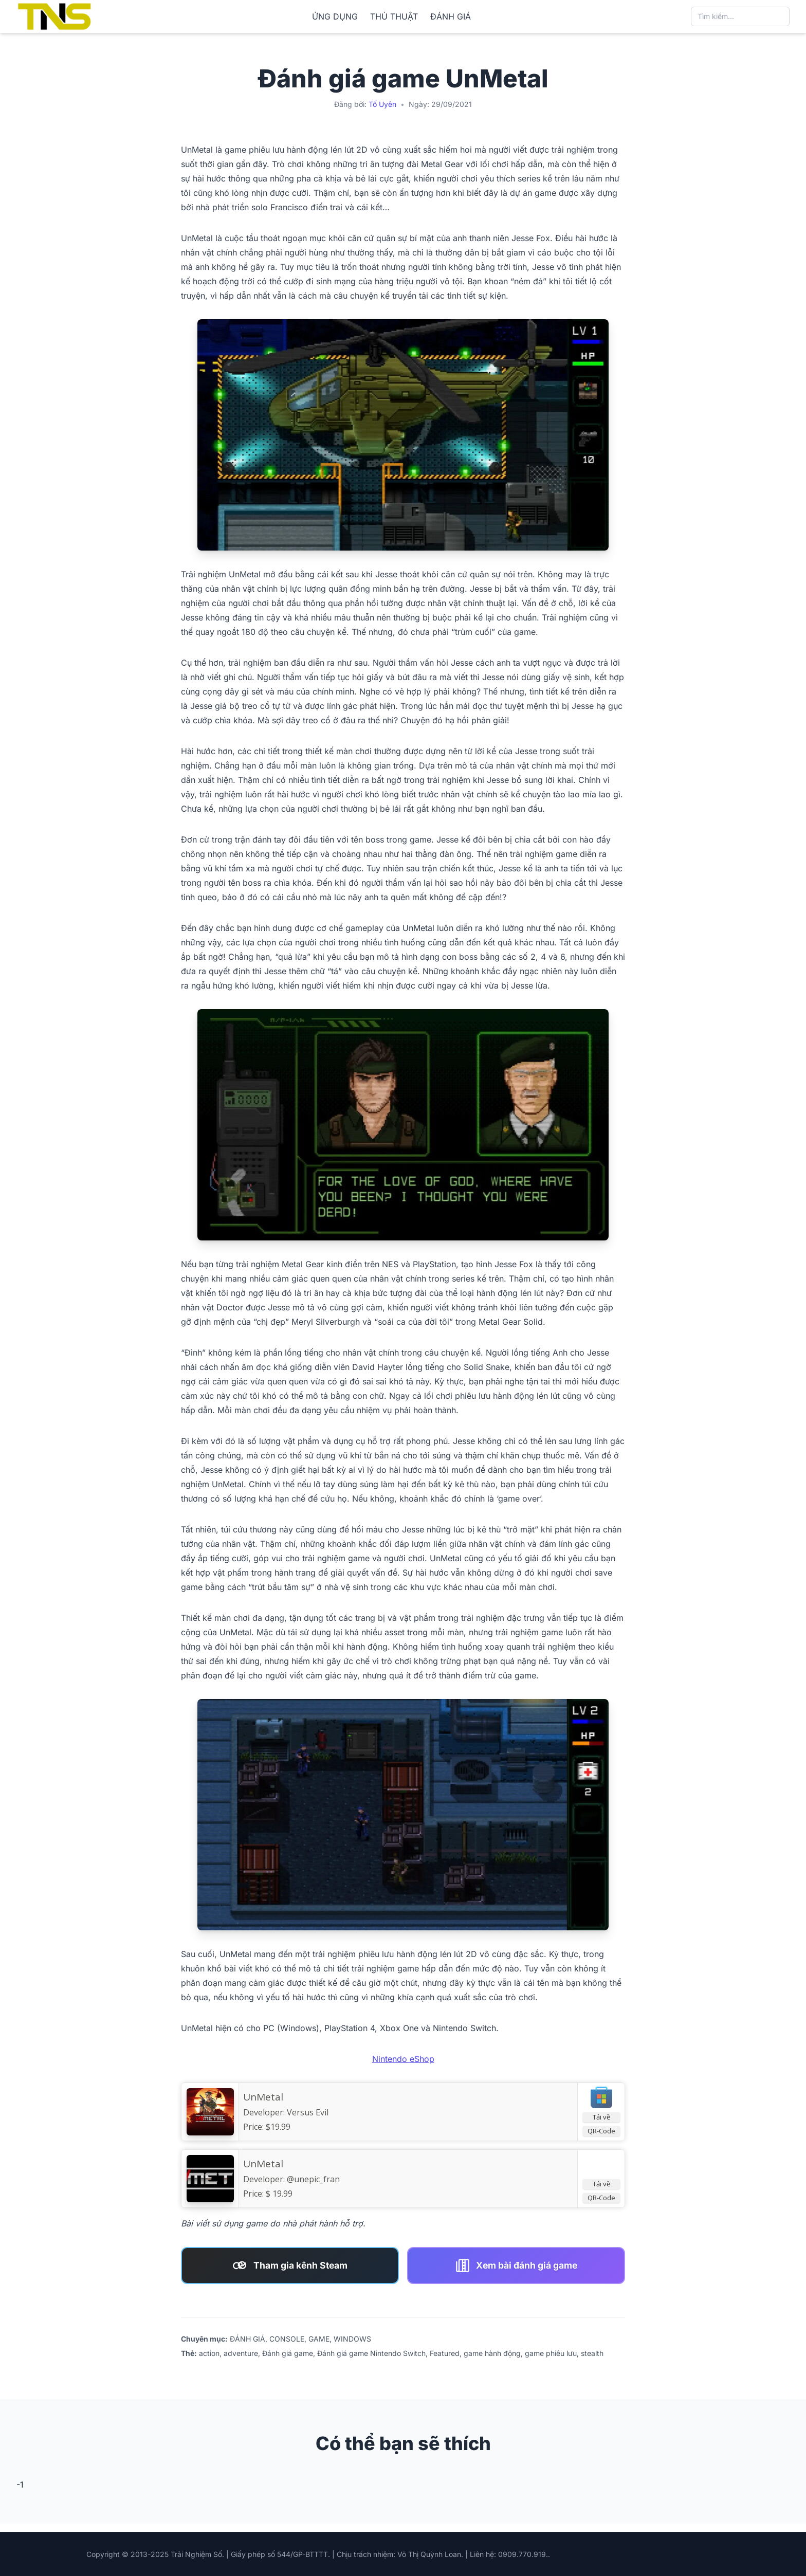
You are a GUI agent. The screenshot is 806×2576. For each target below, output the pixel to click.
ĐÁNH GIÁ (450, 16)
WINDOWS (352, 2338)
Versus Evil (307, 2112)
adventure (241, 2353)
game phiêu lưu (551, 2353)
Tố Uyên (382, 104)
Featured (445, 2353)
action (209, 2353)
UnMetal (263, 2097)
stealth (592, 2353)
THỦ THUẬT (394, 16)
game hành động (492, 2353)
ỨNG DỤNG (335, 16)
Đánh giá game (287, 2353)
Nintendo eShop (403, 2059)
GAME (318, 2338)
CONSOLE (286, 2338)
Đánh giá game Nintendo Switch (371, 2353)
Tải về (601, 2117)
